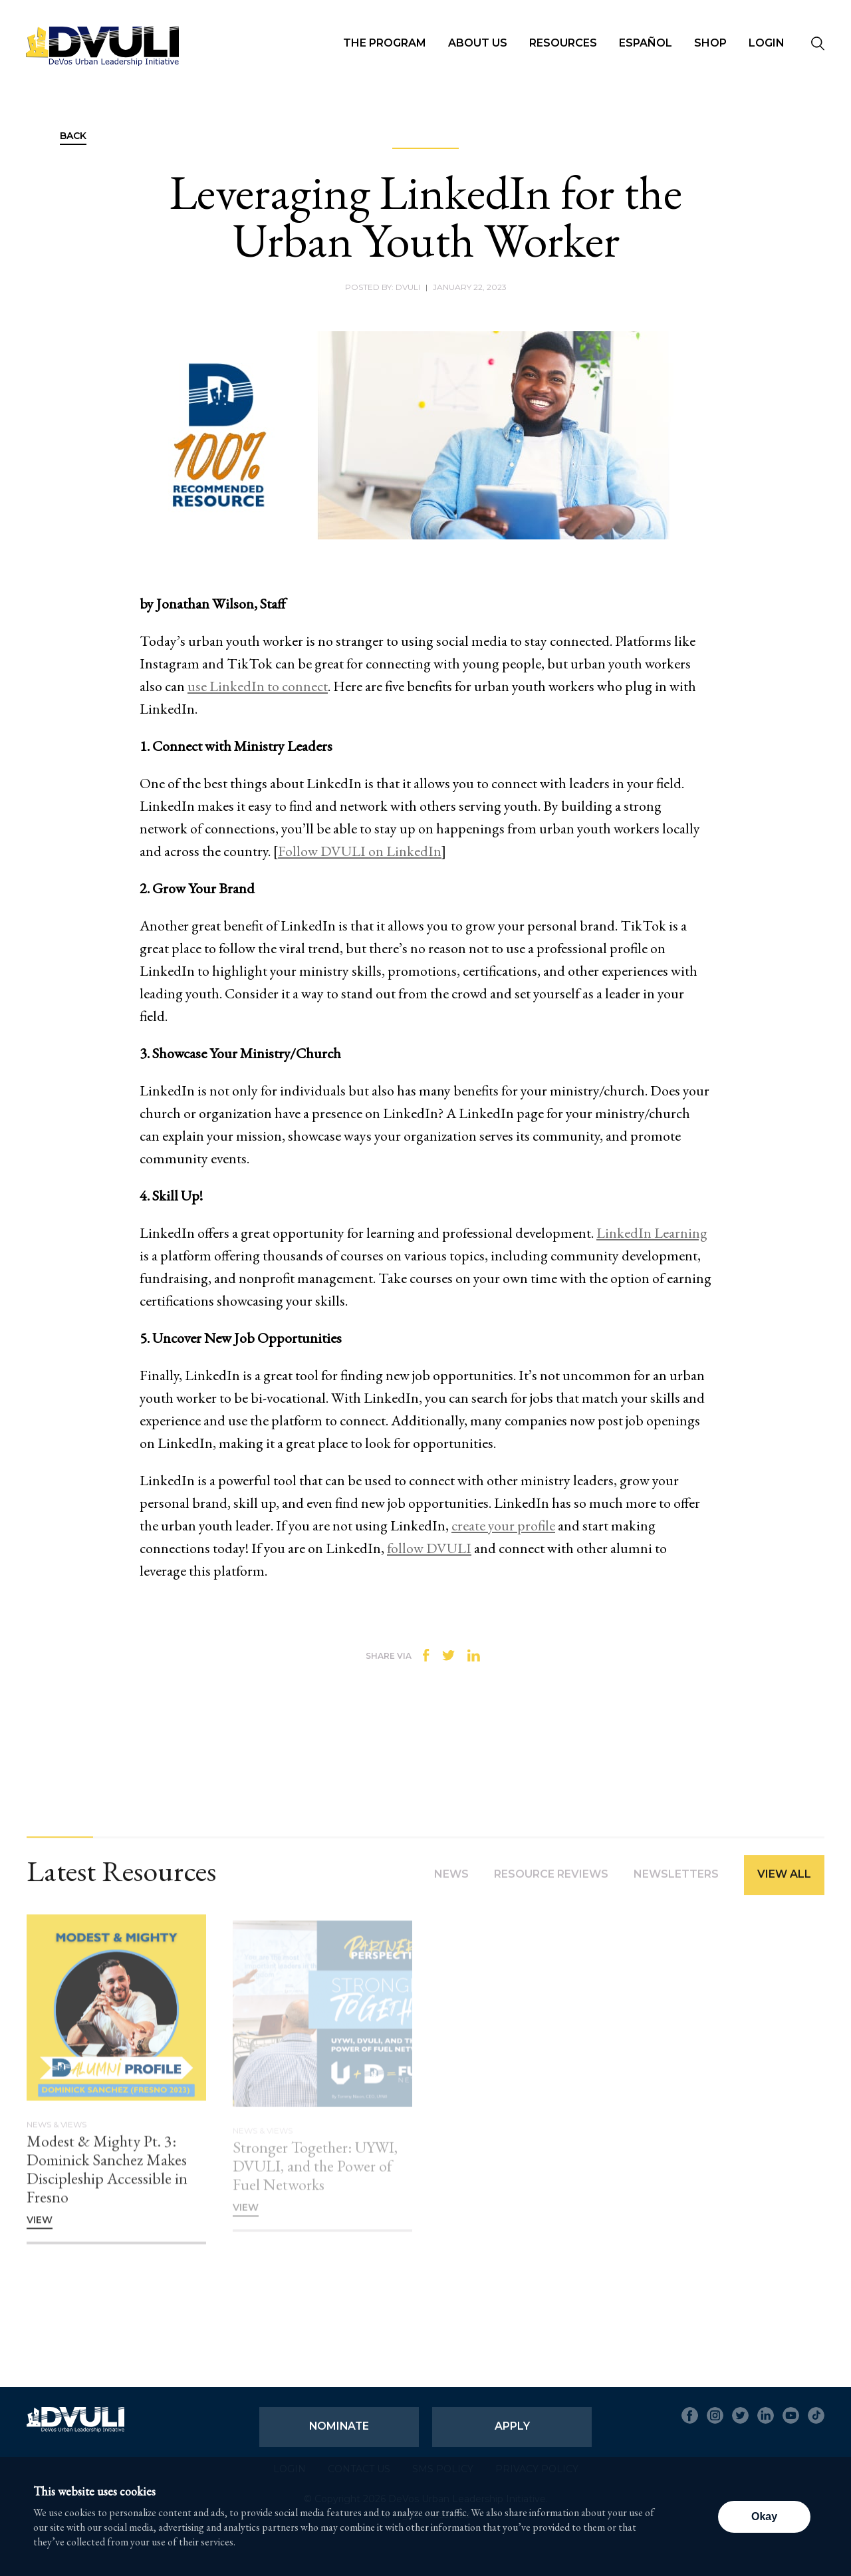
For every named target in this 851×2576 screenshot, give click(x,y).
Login (767, 43)
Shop (710, 43)
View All (784, 1884)
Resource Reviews (551, 1884)
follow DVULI (429, 1548)
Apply (512, 2426)
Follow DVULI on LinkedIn (359, 851)
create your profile (503, 1525)
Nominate (339, 2426)
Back (73, 136)
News (451, 1884)
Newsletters (676, 1884)
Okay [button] (764, 2516)
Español (645, 43)
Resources (563, 43)
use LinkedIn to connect (257, 686)
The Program (384, 43)
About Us (477, 43)
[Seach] (817, 45)
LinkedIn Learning (651, 1232)
